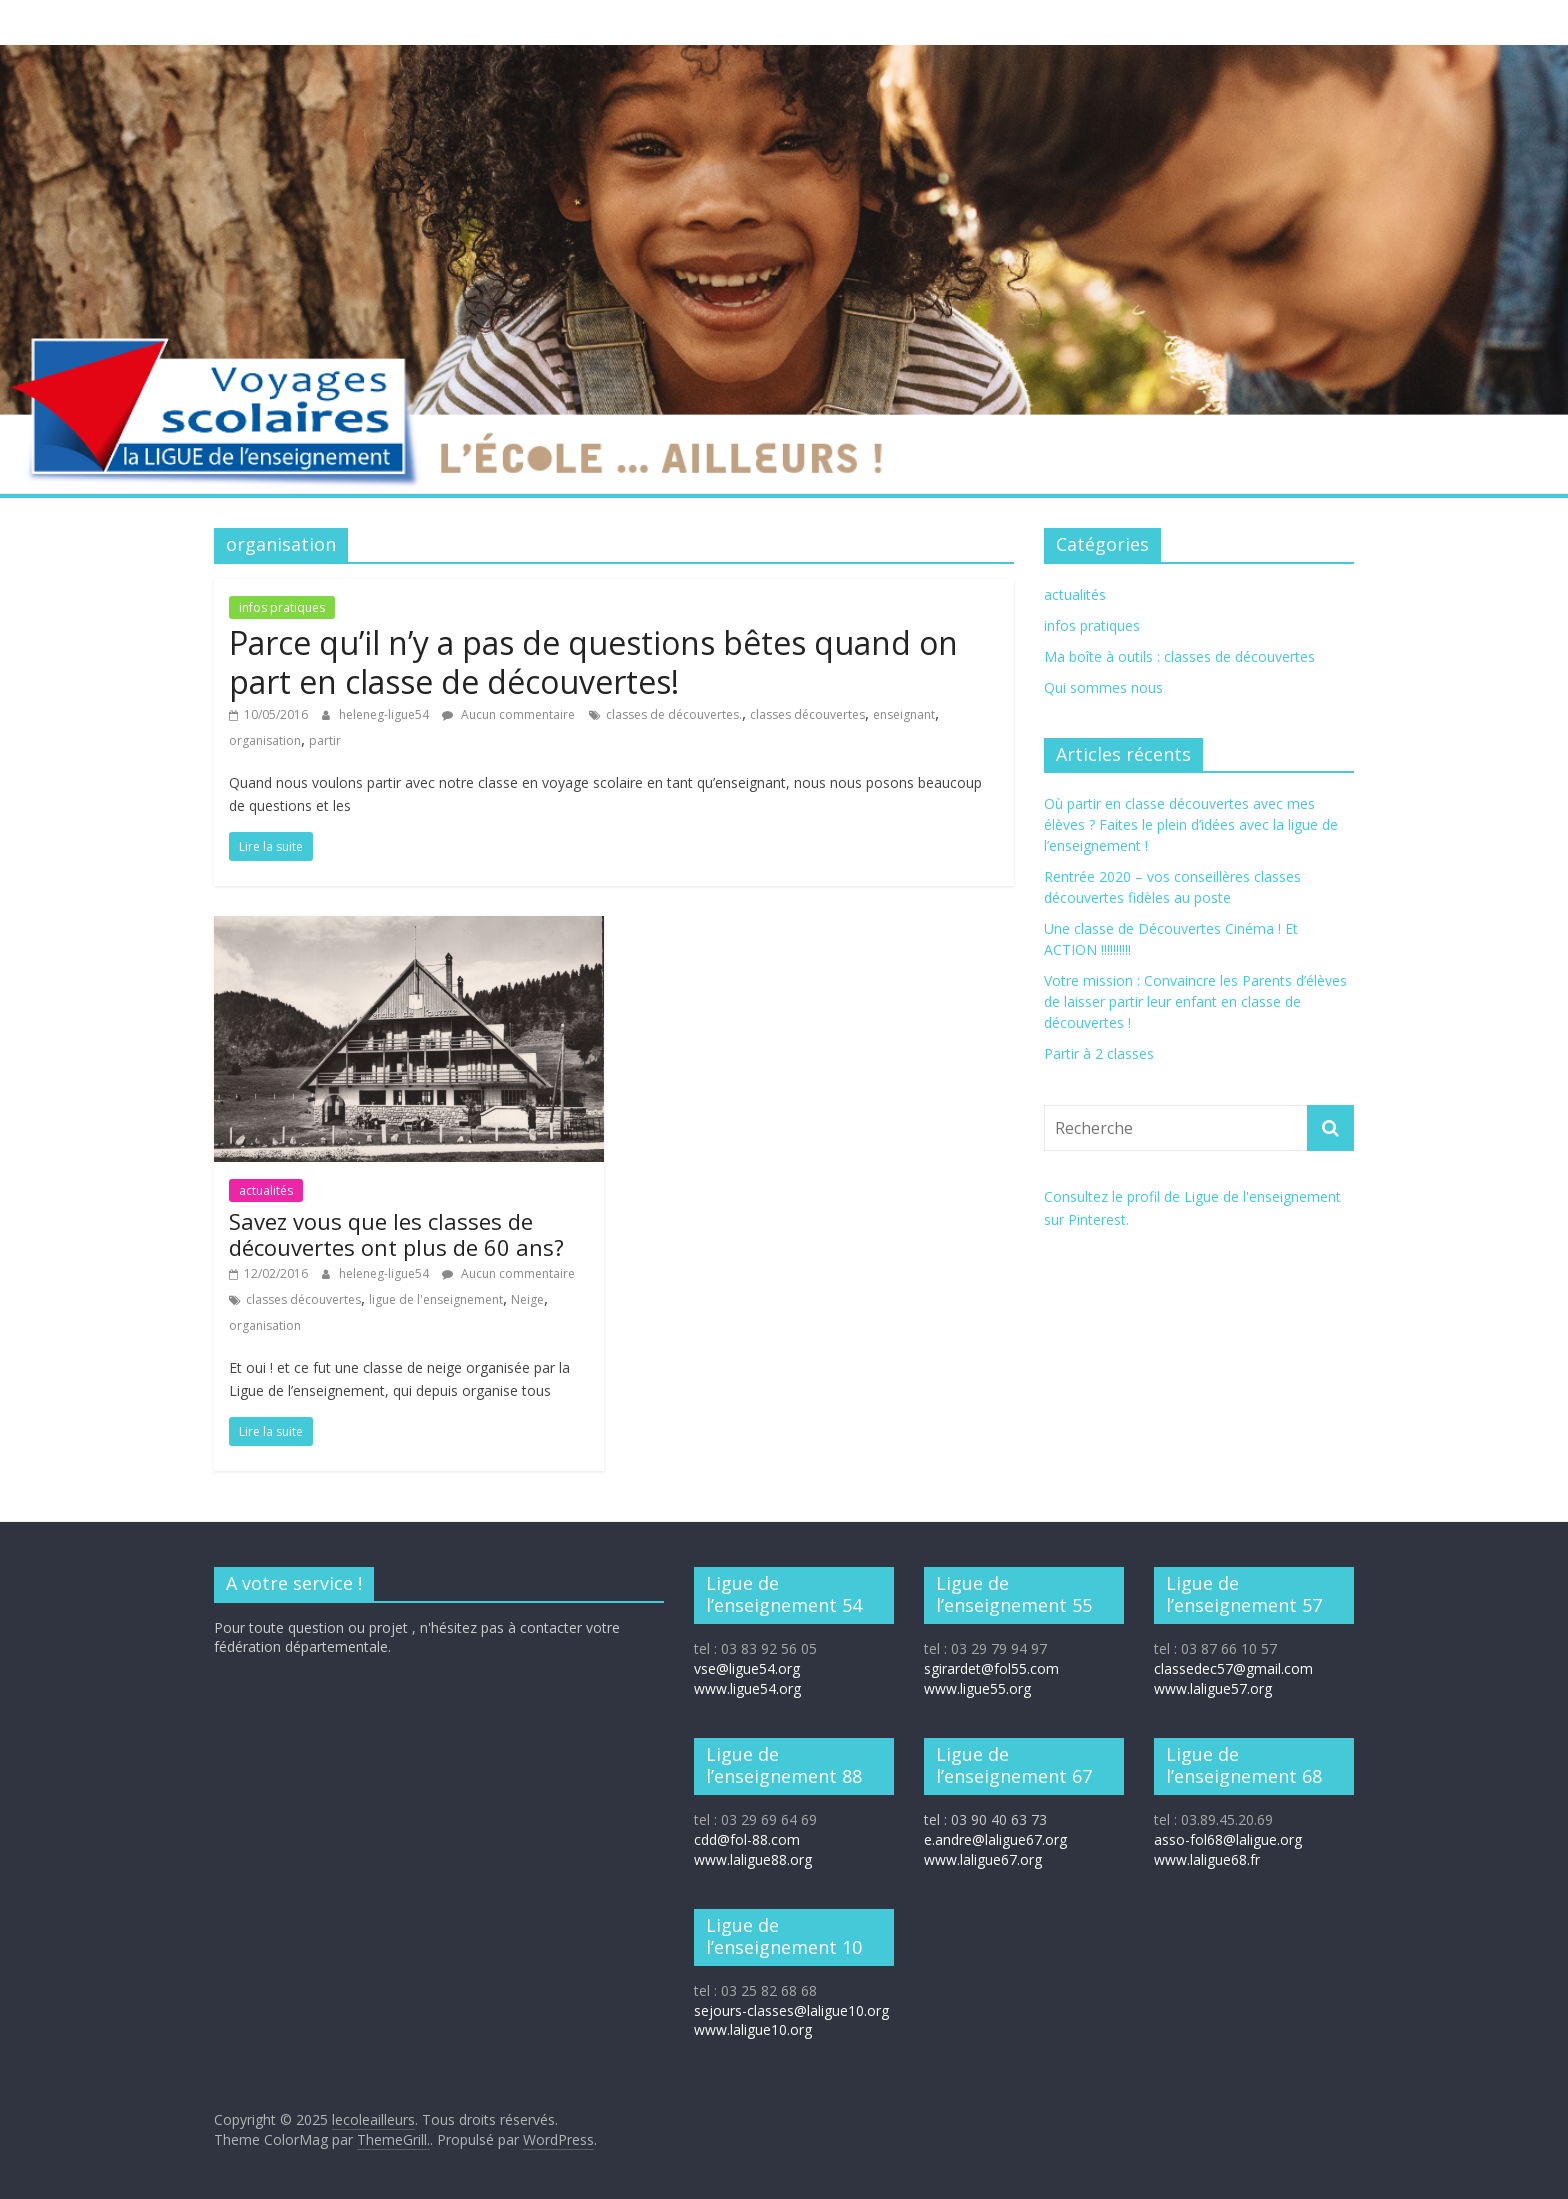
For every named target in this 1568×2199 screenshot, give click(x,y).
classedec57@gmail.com (1233, 1668)
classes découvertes (807, 714)
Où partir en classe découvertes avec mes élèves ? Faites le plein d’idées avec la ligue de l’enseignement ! (1191, 824)
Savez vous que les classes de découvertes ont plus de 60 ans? (396, 1234)
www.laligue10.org (753, 2029)
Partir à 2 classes (1099, 1053)
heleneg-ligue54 (385, 714)
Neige (527, 1299)
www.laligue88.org (753, 1859)
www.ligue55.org (977, 1688)
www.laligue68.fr (1207, 1859)
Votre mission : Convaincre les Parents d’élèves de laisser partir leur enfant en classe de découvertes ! (1195, 1001)
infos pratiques (282, 607)
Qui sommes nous (1103, 687)
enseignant (904, 714)
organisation (265, 740)
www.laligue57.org (1213, 1688)
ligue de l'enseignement (436, 1299)
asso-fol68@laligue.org (1228, 1839)
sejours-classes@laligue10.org (791, 2010)
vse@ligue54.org (747, 1668)
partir (325, 740)
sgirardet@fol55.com (991, 1668)
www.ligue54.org (747, 1688)
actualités (266, 1190)
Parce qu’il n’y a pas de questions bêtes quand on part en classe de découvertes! (593, 661)
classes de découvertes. (674, 714)
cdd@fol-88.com (747, 1839)
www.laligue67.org (983, 1859)
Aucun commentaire (508, 714)
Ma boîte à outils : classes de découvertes (1179, 656)
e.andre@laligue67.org (995, 1839)
